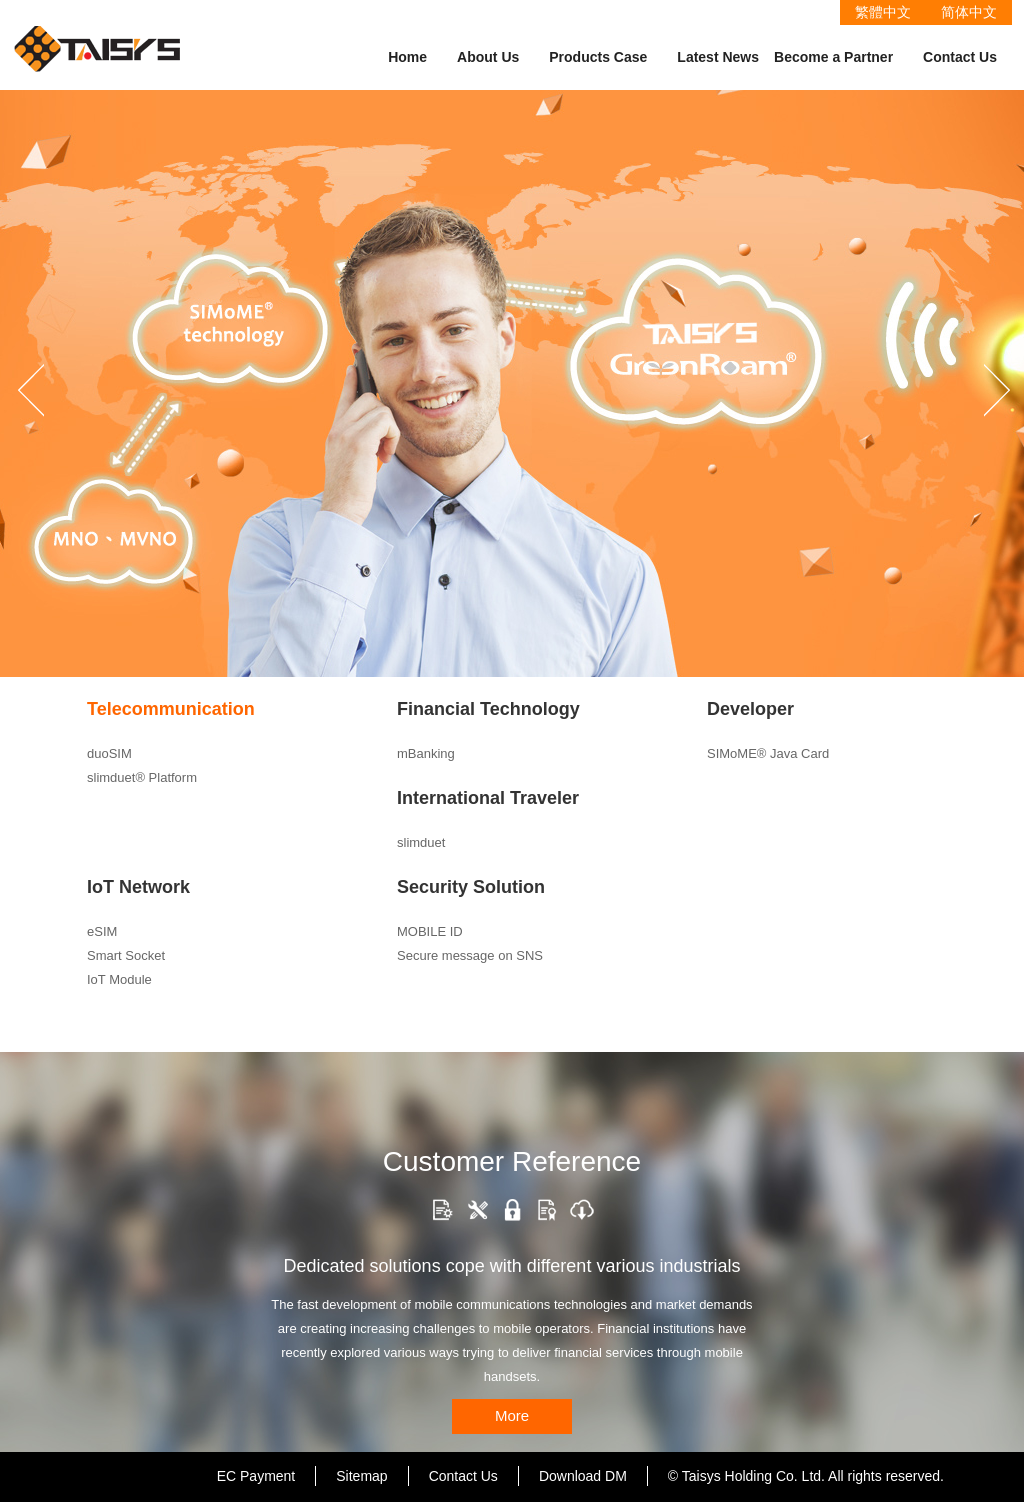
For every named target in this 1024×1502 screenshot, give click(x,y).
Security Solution (471, 887)
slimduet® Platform (142, 777)
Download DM (583, 1476)
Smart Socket (126, 955)
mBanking (426, 753)
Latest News (718, 57)
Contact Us (960, 57)
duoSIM (109, 753)
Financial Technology (488, 709)
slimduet (421, 842)
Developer (750, 709)
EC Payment (256, 1476)
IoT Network (138, 887)
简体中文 (969, 12)
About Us (488, 57)
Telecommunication (171, 709)
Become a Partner (833, 57)
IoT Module (119, 979)
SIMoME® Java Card (768, 753)
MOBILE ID (430, 931)
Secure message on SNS (470, 955)
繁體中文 (883, 12)
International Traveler (488, 798)
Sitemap (361, 1476)
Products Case (598, 57)
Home (407, 57)
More (512, 1415)
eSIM (102, 931)
